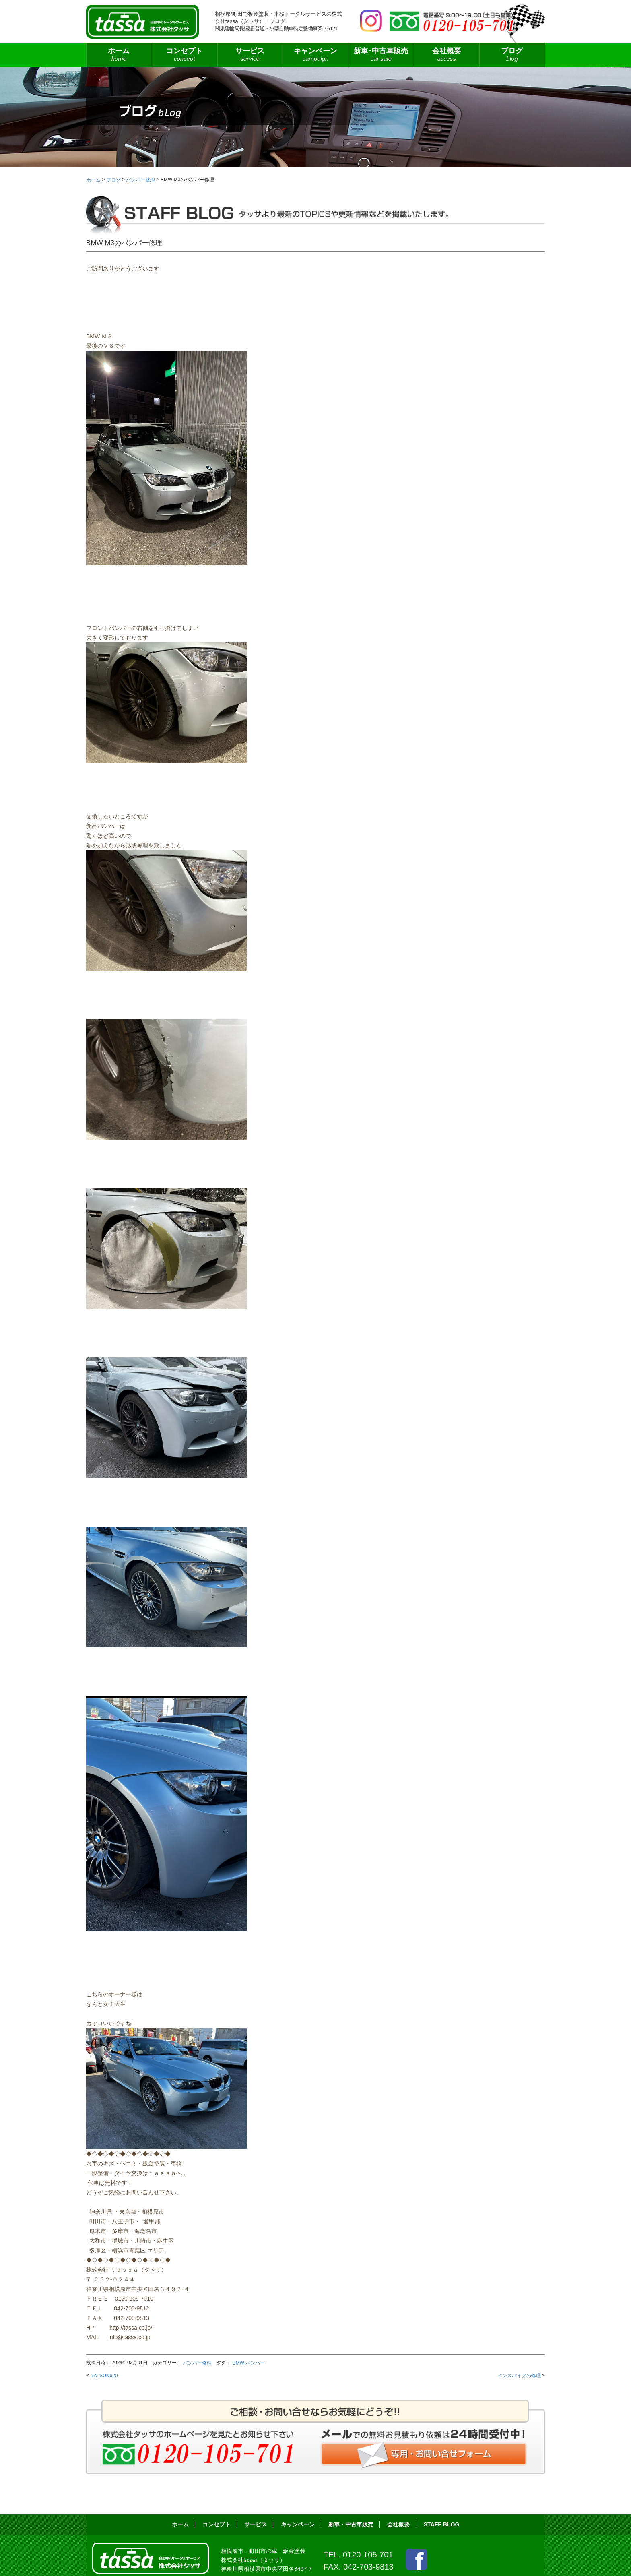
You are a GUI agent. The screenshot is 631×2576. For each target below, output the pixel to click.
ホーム (119, 55)
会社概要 (446, 55)
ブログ (512, 55)
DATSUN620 (104, 2375)
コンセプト (184, 55)
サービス (250, 55)
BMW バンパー (248, 2363)
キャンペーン (315, 55)
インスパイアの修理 (519, 2375)
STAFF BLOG (442, 2524)
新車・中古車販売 (350, 2524)
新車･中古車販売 (380, 55)
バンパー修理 (197, 2363)
